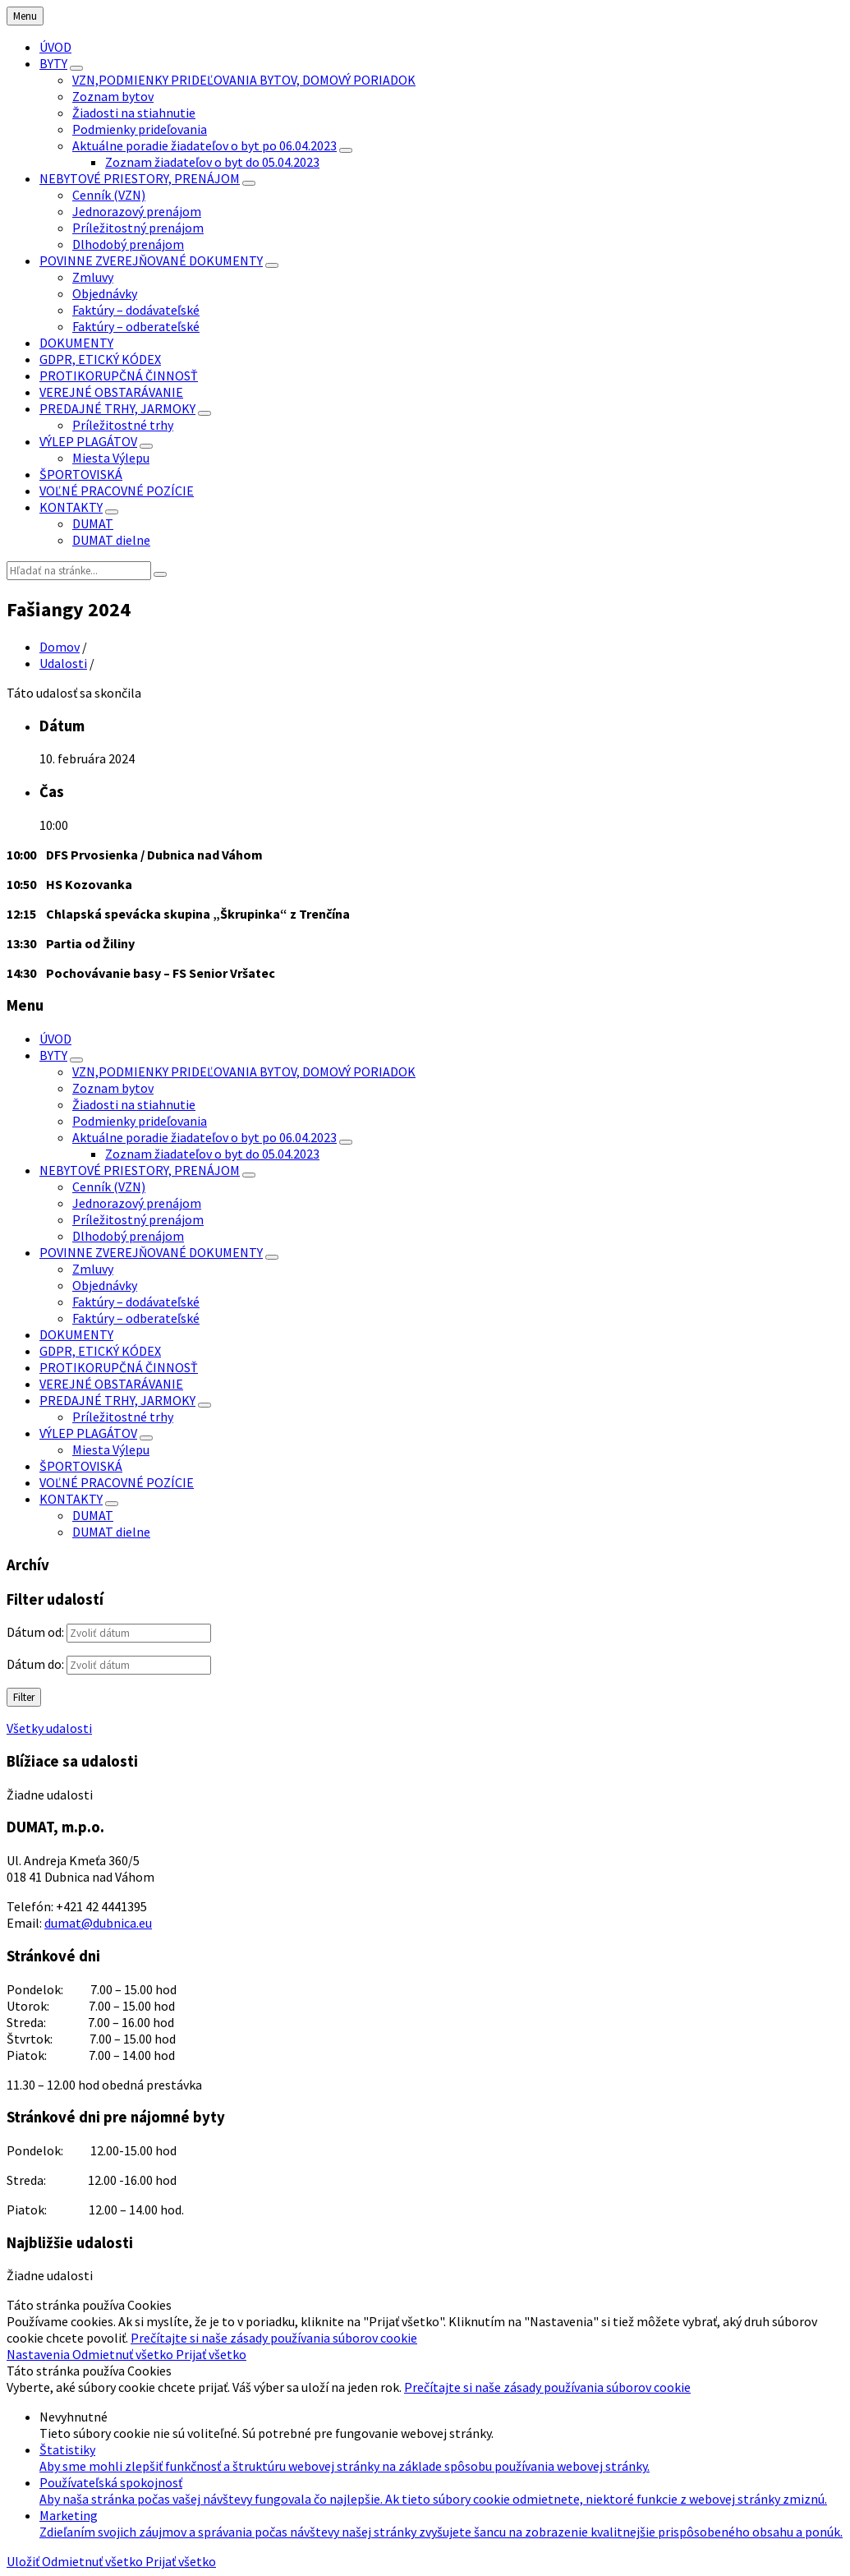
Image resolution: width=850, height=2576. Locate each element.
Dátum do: (35, 1664)
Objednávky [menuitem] (104, 293)
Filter (23, 1697)
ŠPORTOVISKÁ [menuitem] (80, 474)
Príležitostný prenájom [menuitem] (138, 227)
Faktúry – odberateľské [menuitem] (136, 326)
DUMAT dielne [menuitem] (111, 540)
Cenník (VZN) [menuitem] (108, 195)
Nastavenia (39, 2354)
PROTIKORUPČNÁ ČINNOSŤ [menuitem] (118, 375)
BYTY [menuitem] (53, 63)
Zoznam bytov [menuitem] (113, 96)
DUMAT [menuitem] (92, 523)
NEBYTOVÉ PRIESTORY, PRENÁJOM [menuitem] (139, 178)
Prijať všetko (211, 2354)
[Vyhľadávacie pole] (79, 570)
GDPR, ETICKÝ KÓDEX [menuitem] (100, 359)
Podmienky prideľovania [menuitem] (139, 129)
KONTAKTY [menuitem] (71, 507)
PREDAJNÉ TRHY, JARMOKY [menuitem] (117, 408)
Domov (59, 646)
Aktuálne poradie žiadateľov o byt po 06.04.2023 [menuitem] (204, 145)
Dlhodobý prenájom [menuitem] (128, 244)
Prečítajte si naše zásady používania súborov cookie (274, 2337)
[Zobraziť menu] (76, 68)
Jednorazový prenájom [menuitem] (136, 211)
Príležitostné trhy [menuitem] (122, 425)
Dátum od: (35, 1632)
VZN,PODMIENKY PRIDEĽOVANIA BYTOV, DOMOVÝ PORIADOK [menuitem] (244, 79)
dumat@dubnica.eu (98, 1923)
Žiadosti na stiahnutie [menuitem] (133, 112)
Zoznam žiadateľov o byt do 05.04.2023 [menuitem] (212, 162)
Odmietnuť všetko (124, 2354)
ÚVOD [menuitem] (55, 47)
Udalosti (63, 663)
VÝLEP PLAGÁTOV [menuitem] (88, 441)
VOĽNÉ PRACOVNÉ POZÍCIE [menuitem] (116, 490)
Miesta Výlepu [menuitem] (110, 457)
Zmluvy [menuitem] (92, 277)
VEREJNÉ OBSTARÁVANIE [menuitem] (111, 392)
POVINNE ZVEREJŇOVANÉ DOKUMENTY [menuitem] (151, 260)
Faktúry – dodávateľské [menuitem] (136, 310)
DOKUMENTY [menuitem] (76, 342)
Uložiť (24, 2561)
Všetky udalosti (49, 1728)
